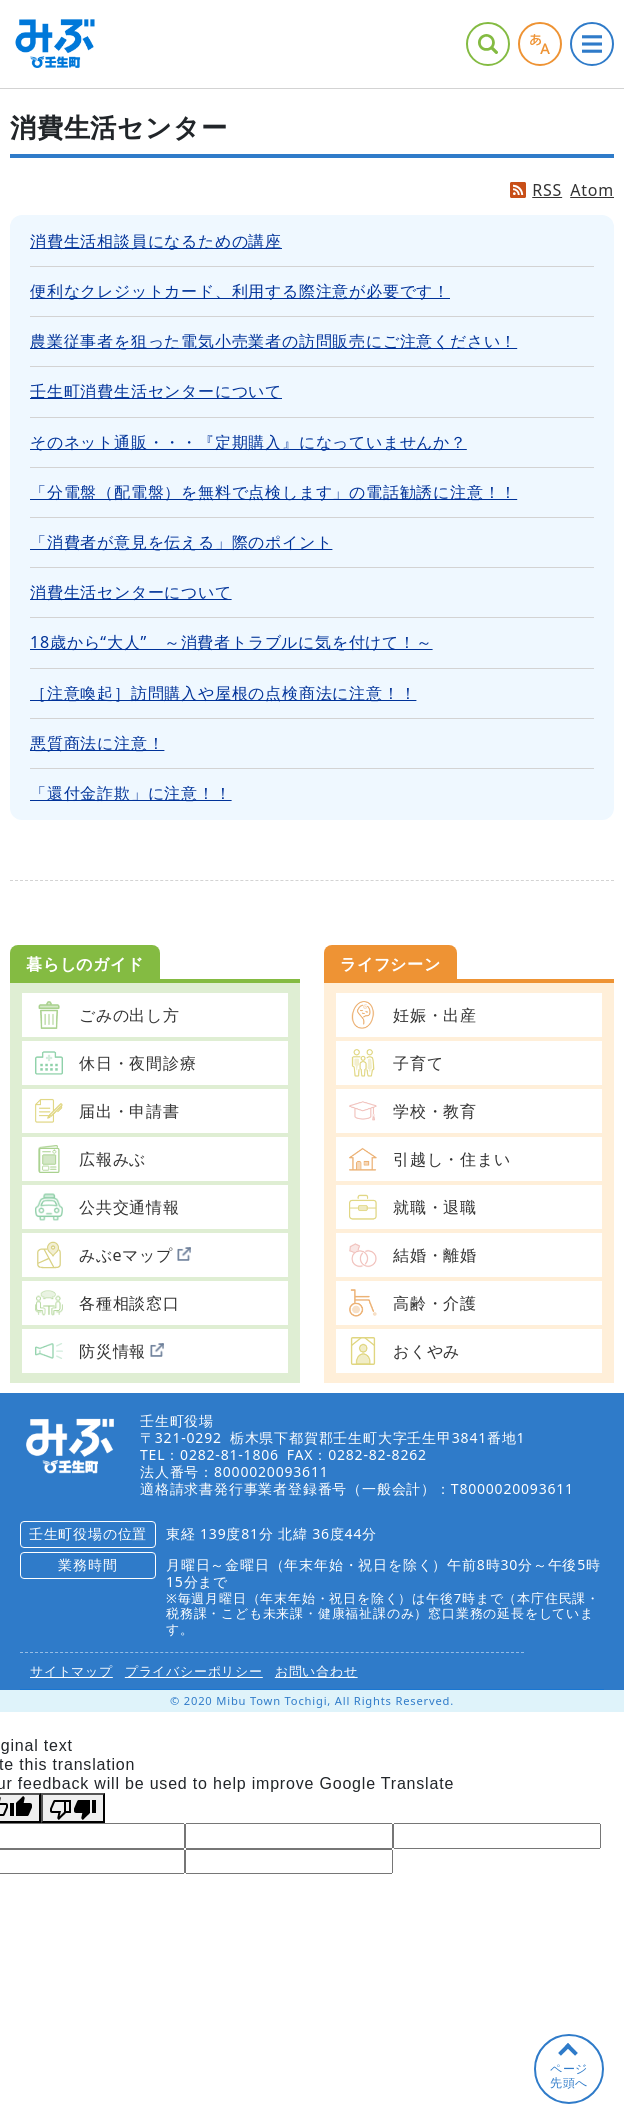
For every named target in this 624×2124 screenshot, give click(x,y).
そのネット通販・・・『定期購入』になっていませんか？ (248, 442)
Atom (592, 190)
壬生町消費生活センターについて (156, 391)
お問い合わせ (316, 1671)
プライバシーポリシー (194, 1671)
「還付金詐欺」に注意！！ (131, 793)
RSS (547, 190)
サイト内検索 (488, 44)
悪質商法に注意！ (97, 743)
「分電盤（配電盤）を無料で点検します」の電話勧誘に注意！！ (273, 492)
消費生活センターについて (131, 592)
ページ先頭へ (569, 2075)
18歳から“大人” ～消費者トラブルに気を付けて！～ (231, 642)
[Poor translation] (73, 1808)
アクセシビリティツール (540, 44)
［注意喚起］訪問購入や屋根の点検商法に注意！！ (223, 693)
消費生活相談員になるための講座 (156, 241)
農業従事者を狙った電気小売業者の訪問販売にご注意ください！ (273, 341)
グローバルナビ (592, 44)
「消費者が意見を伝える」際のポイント (181, 542)
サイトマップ (71, 1671)
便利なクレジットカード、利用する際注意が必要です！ (240, 291)
